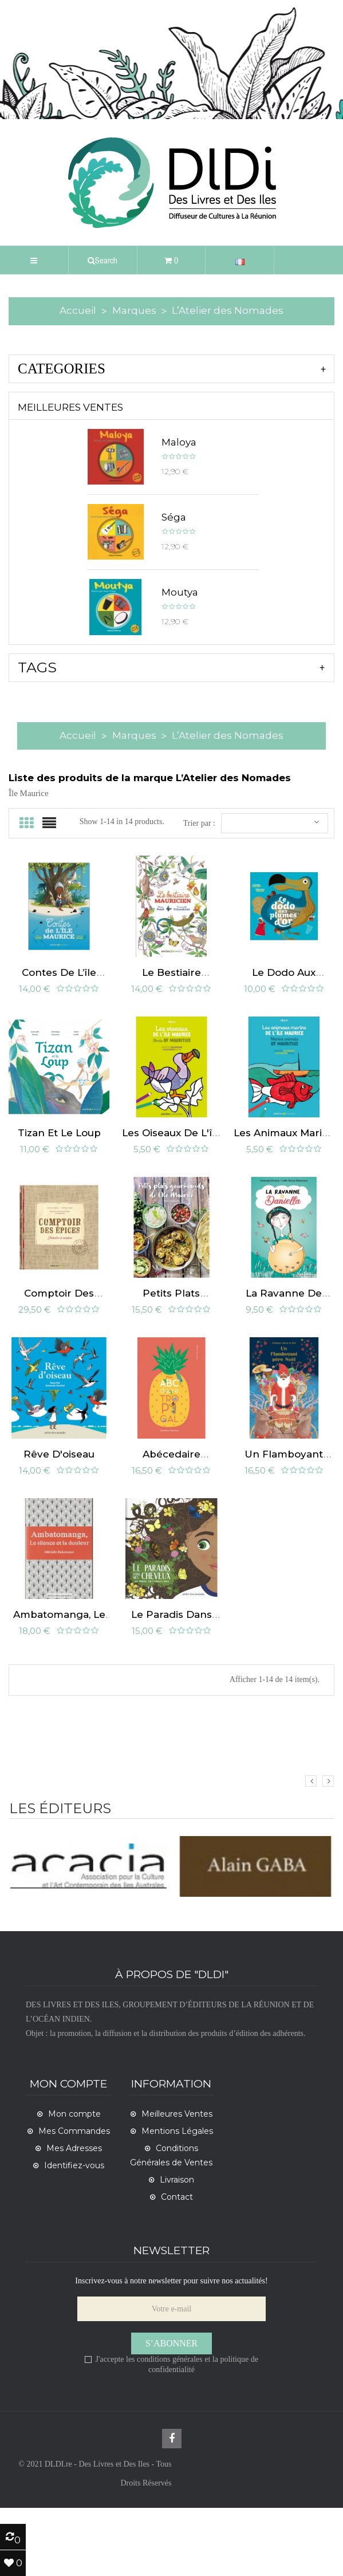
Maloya (178, 442)
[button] (103, 260)
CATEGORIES (61, 368)
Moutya (179, 592)
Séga (173, 517)
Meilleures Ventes (70, 407)
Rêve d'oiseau (58, 1508)
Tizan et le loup (59, 1159)
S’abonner (171, 2411)
